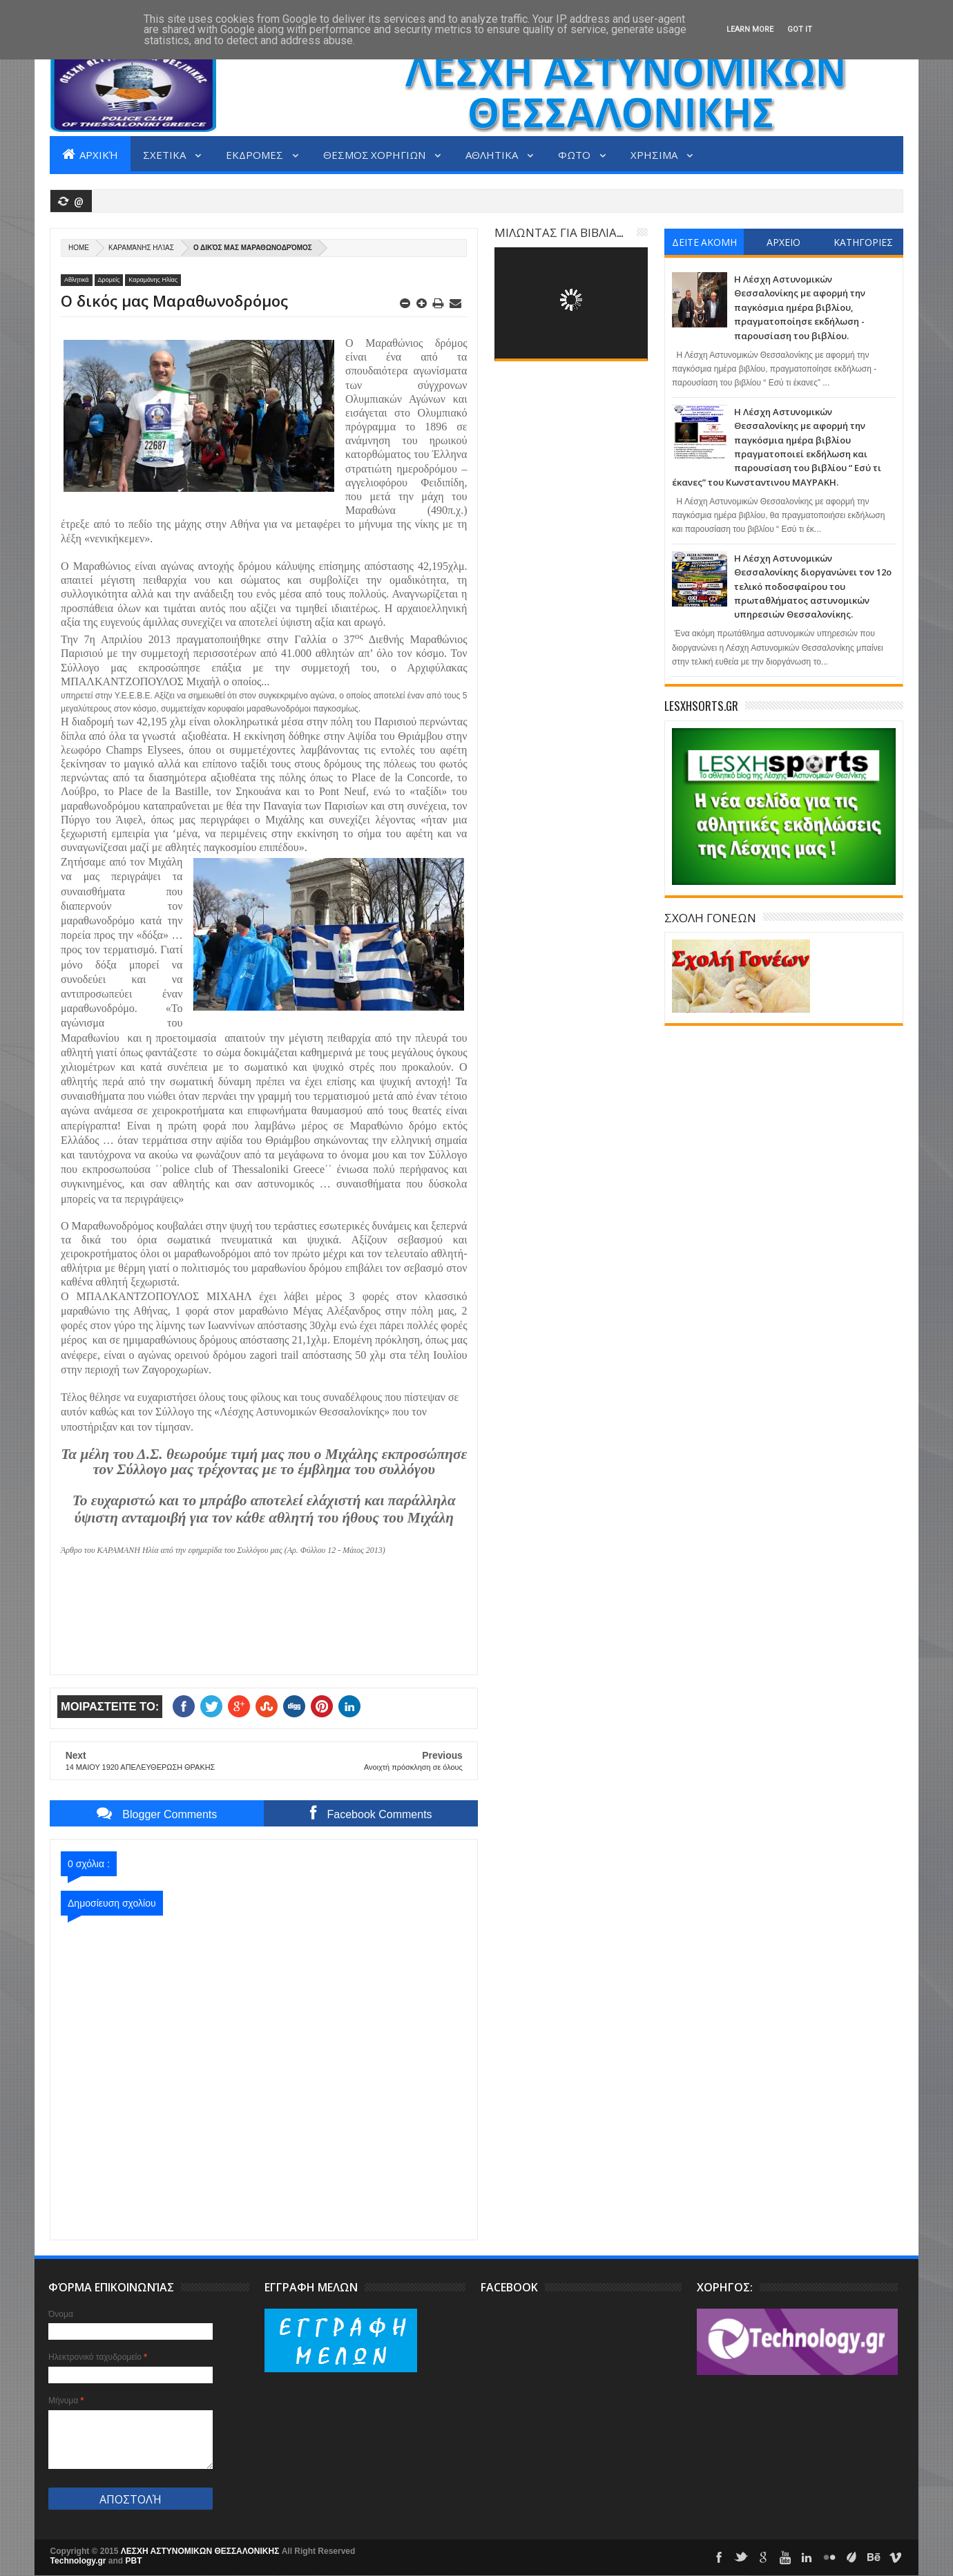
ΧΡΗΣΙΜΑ (655, 154)
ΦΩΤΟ (575, 154)
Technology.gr (79, 2561)
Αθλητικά (76, 279)
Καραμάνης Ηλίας (141, 247)
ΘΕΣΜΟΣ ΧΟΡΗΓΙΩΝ (375, 154)
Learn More (749, 29)
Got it (799, 29)
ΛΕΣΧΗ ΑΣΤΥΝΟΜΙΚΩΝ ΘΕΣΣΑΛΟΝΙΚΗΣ (201, 2551)
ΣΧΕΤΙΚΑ (165, 154)
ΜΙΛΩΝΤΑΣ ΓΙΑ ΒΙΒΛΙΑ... (558, 231)
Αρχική (90, 154)
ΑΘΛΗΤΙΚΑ (492, 154)
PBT (134, 2561)
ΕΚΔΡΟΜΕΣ (255, 154)
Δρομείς (109, 279)
